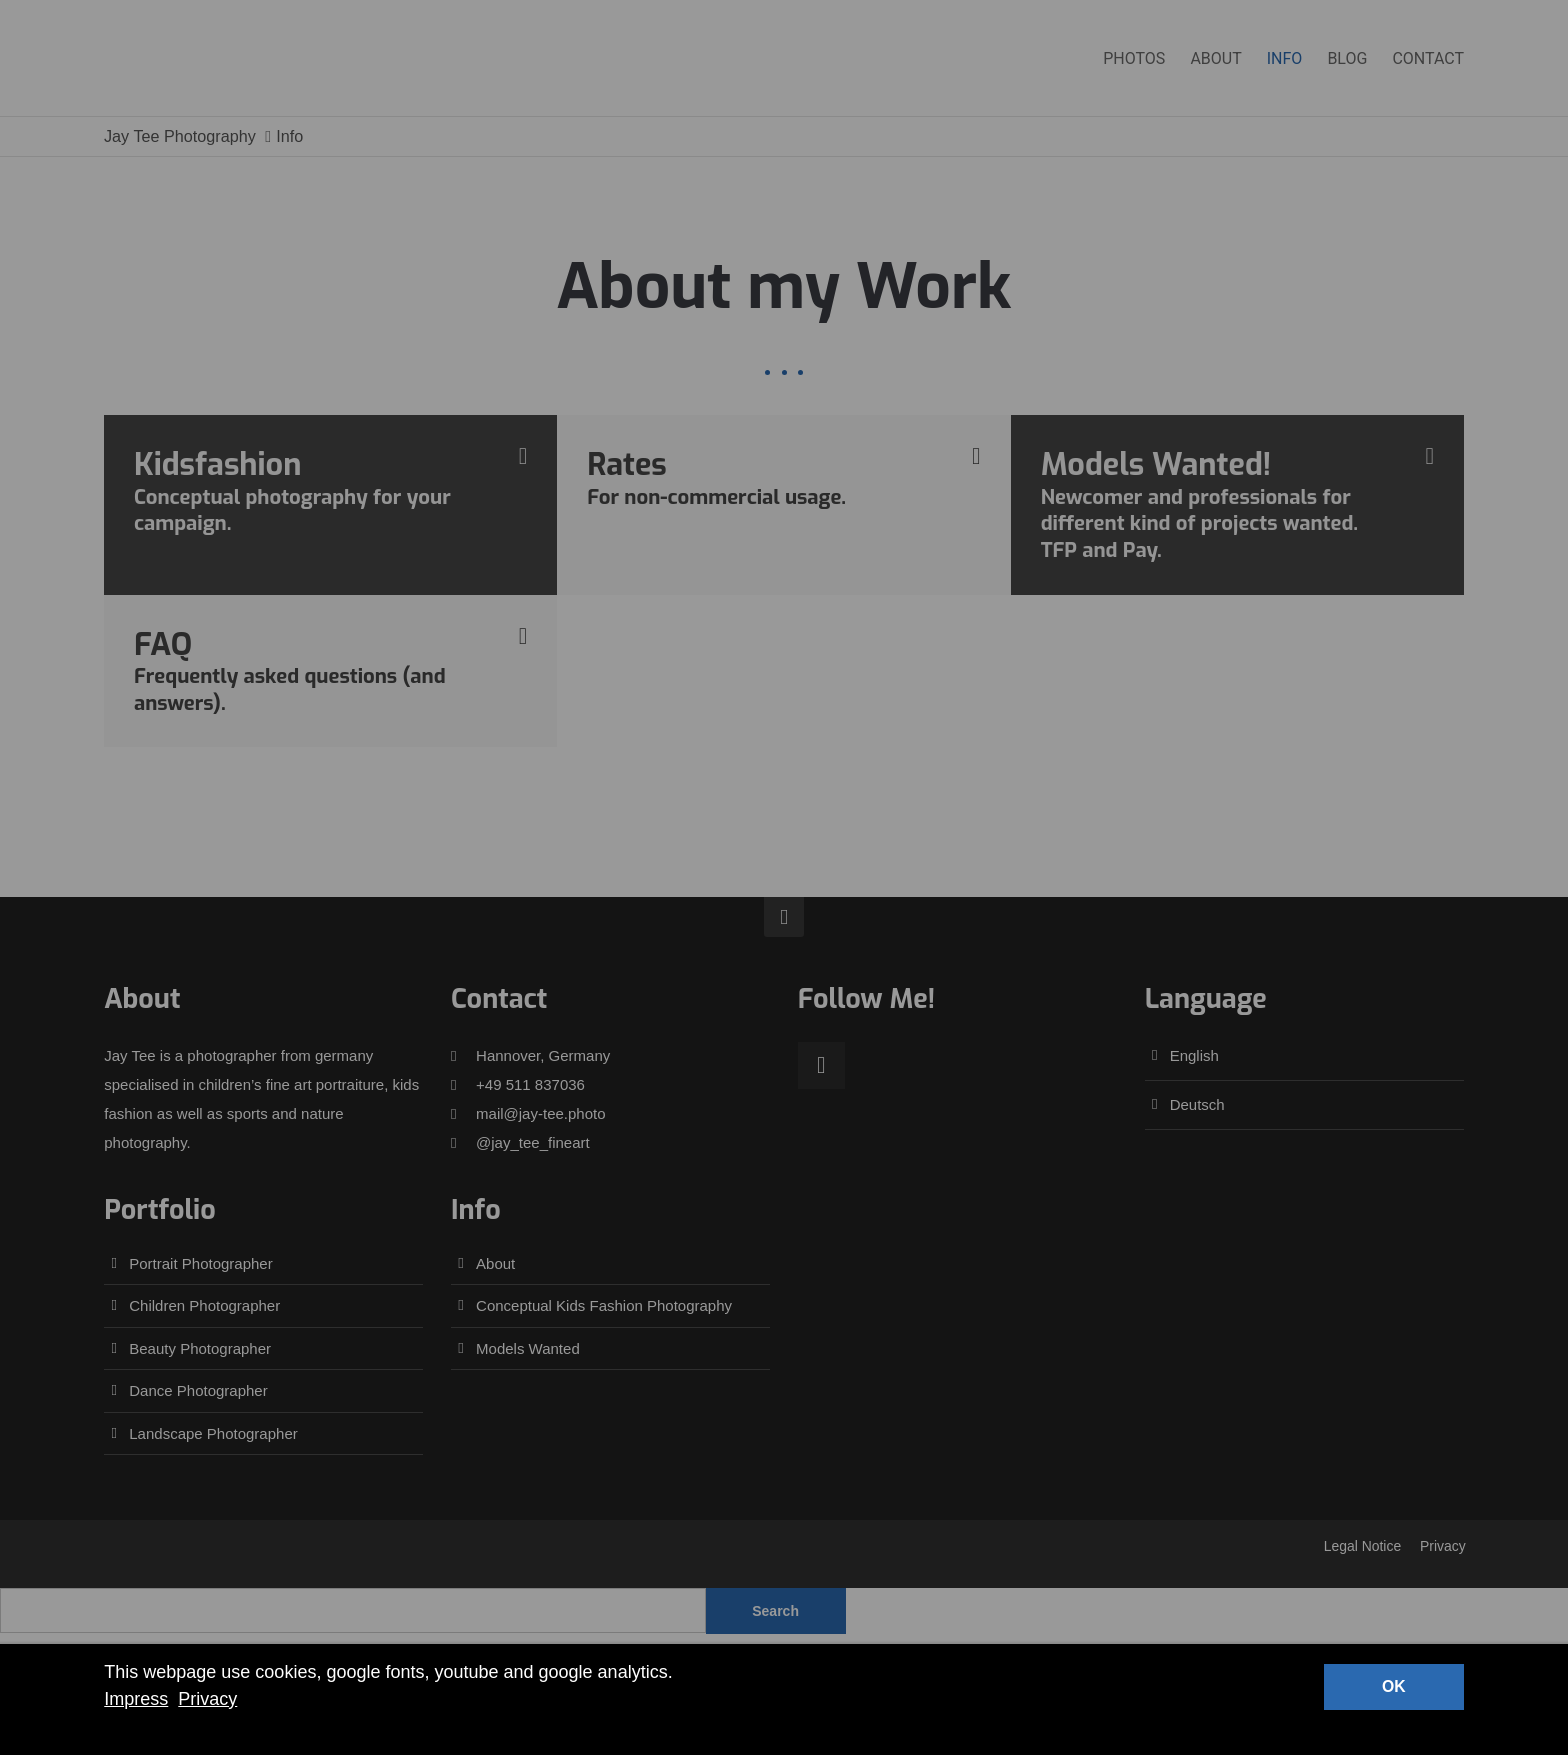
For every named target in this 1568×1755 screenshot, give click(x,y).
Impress (136, 1699)
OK (1394, 1687)
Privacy (207, 1699)
